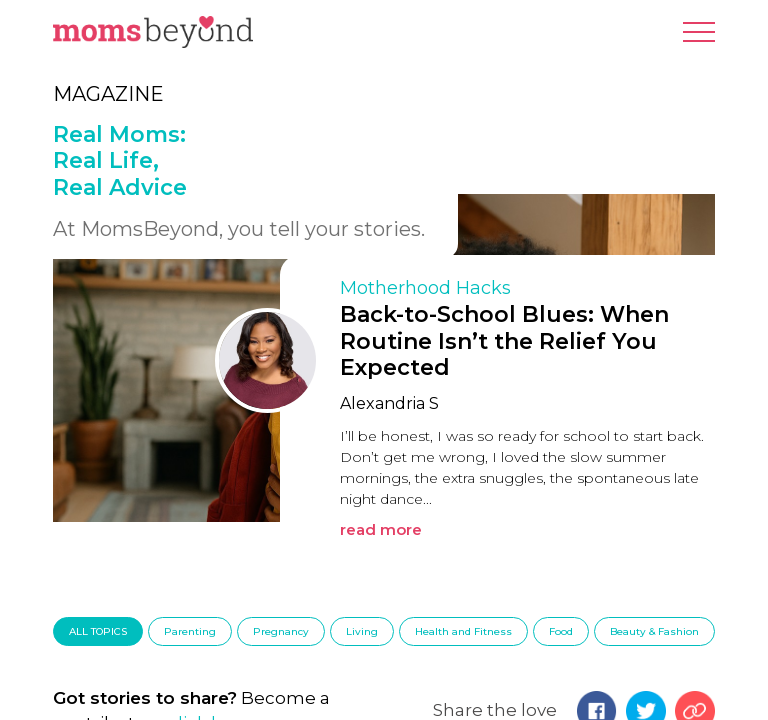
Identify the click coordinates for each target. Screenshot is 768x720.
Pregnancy (281, 631)
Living (362, 631)
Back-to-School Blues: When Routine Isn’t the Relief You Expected (504, 341)
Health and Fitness (463, 631)
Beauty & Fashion (654, 631)
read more (381, 529)
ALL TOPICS (98, 631)
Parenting (190, 631)
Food (561, 631)
